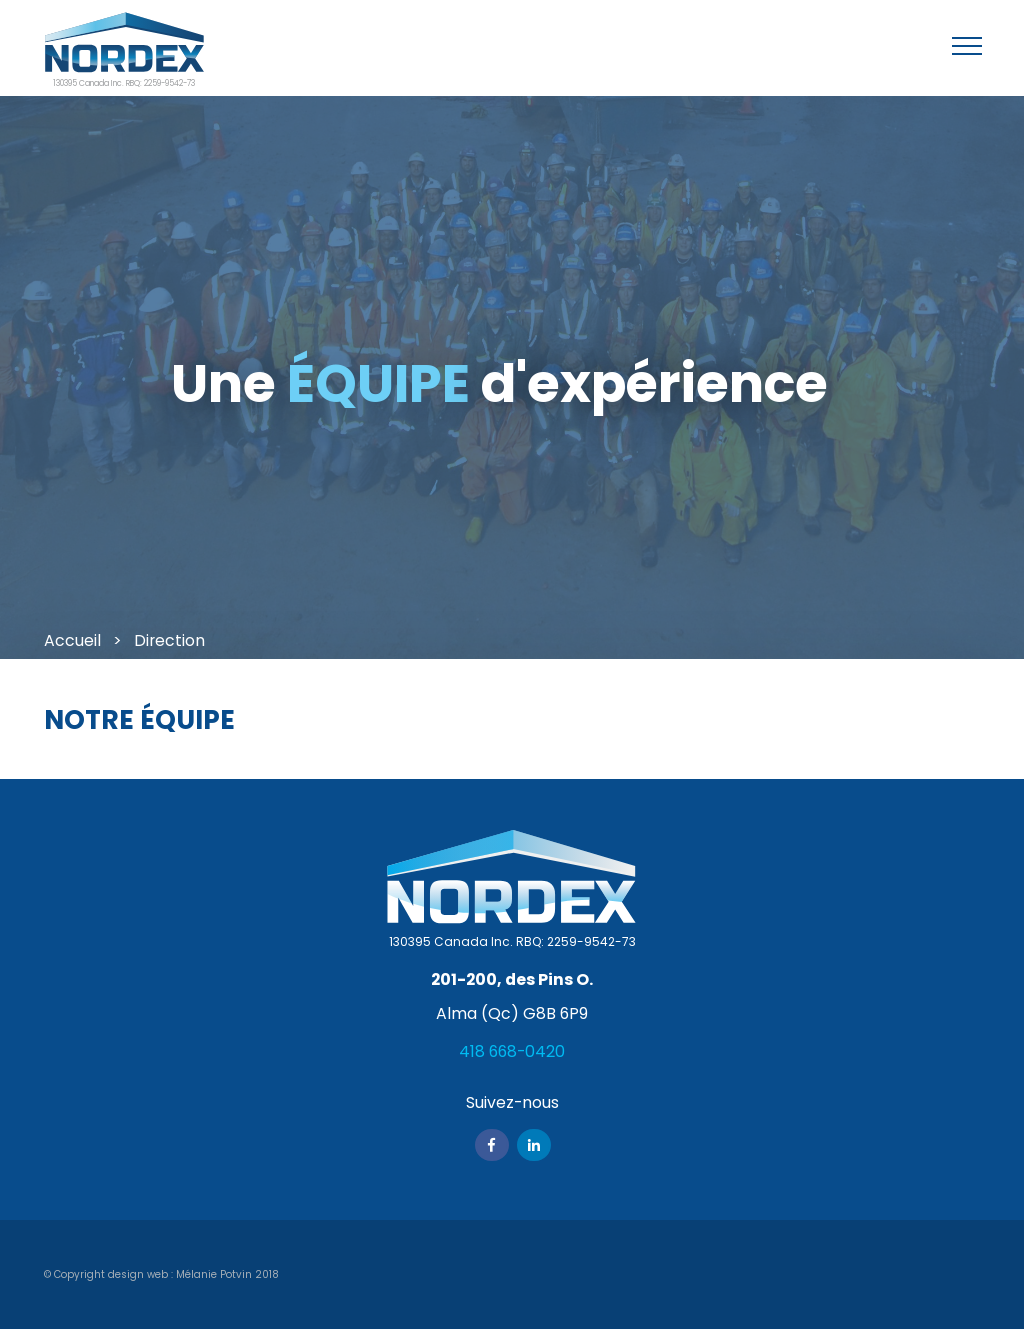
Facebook (492, 1145)
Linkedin (534, 1145)
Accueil (72, 640)
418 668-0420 (512, 1051)
